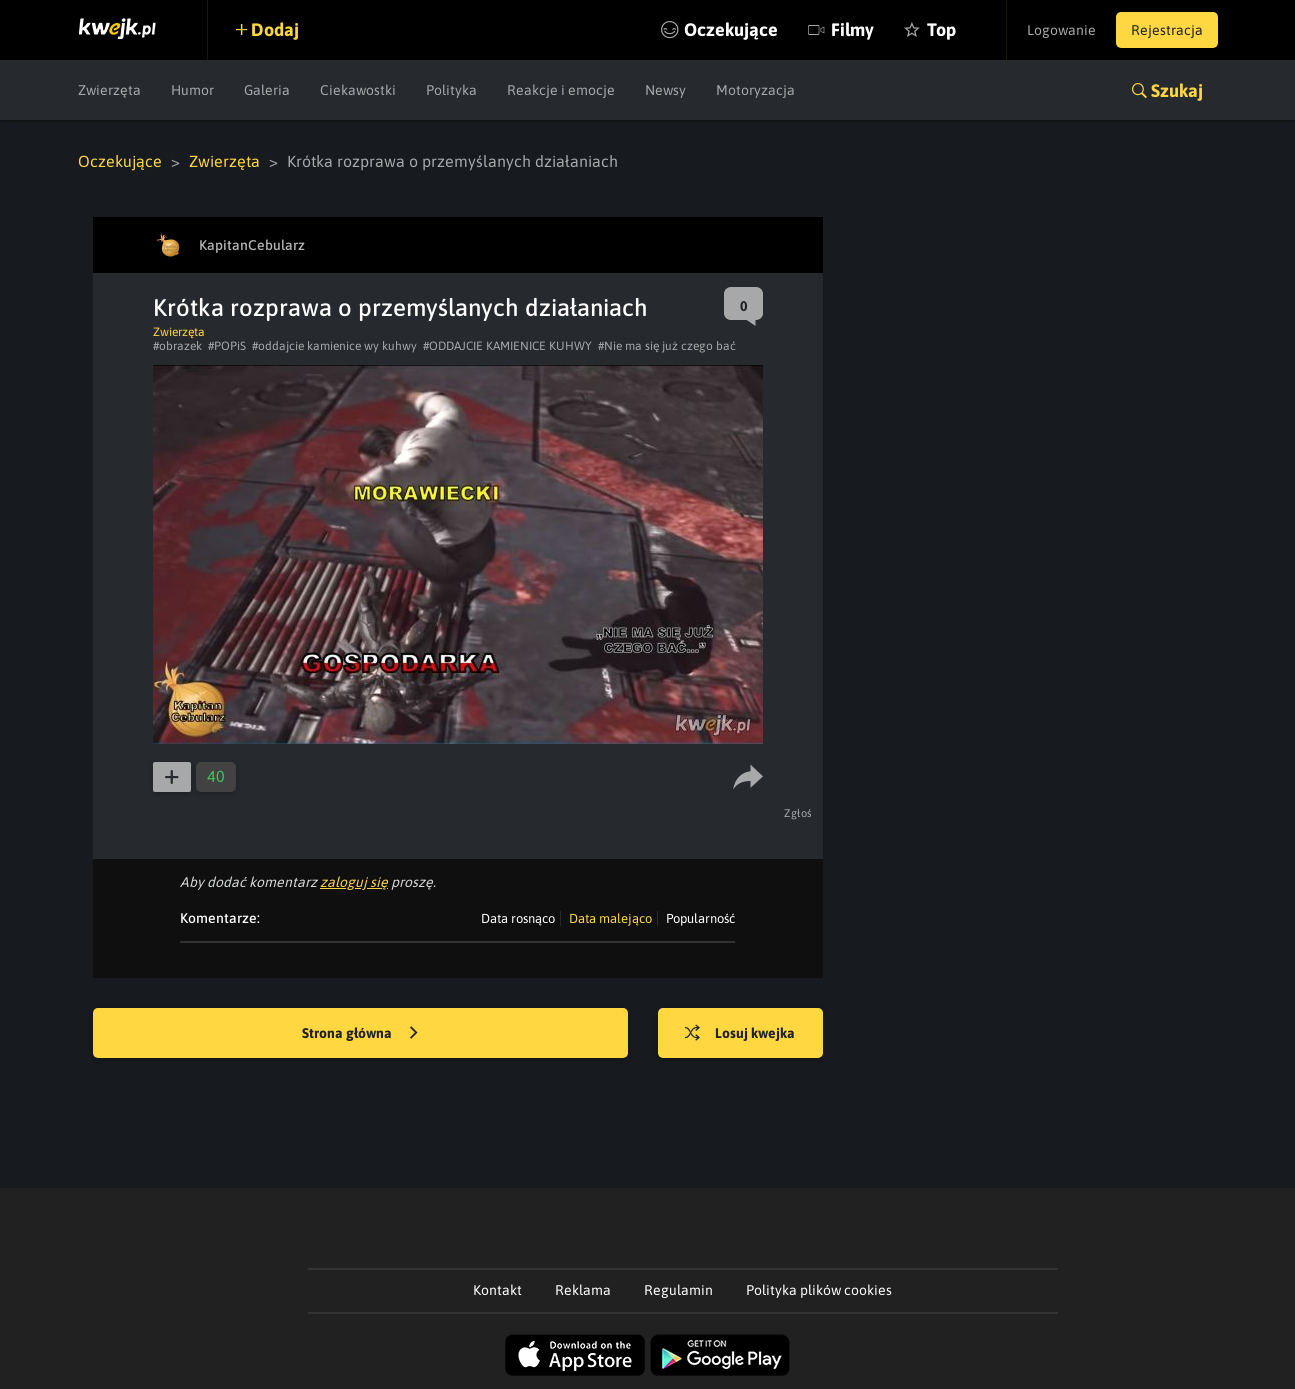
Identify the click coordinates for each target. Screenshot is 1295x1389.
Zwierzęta (109, 90)
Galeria (267, 90)
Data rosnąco (518, 918)
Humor (192, 90)
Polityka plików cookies (819, 1290)
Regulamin (678, 1290)
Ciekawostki (358, 90)
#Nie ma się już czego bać (667, 346)
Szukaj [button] (1177, 90)
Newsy (665, 90)
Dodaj (275, 29)
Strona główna (360, 1034)
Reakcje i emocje (561, 90)
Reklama (583, 1290)
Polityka (451, 90)
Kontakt (497, 1290)
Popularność (700, 918)
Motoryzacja (755, 90)
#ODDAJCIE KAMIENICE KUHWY (507, 346)
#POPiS (227, 346)
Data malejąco (610, 918)
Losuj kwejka (740, 1034)
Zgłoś (798, 813)
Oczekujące (731, 29)
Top (941, 29)
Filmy (852, 29)
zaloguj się (354, 882)
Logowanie (1061, 30)
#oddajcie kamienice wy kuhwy (334, 346)
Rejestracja (1167, 30)
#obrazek (177, 346)
